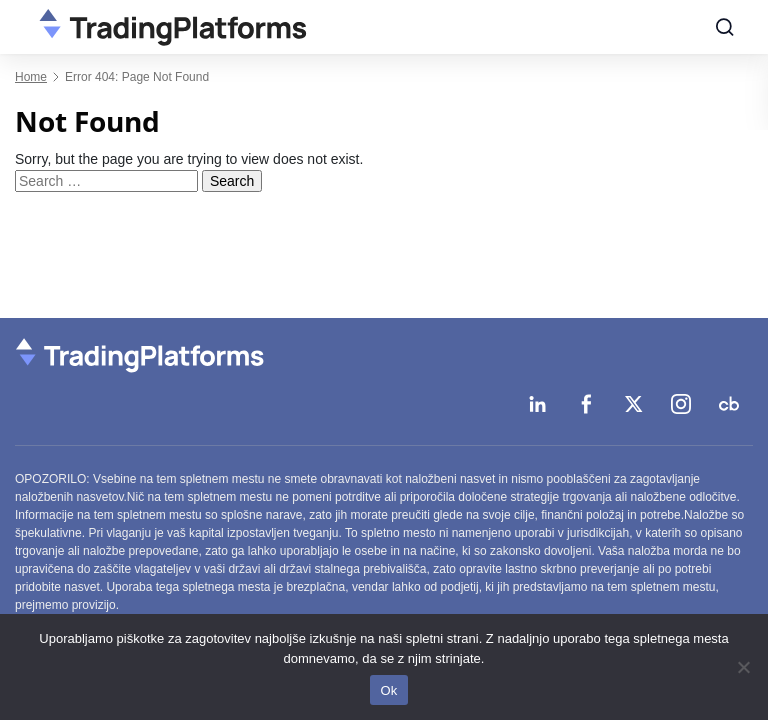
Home (31, 77)
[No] (743, 667)
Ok (388, 690)
